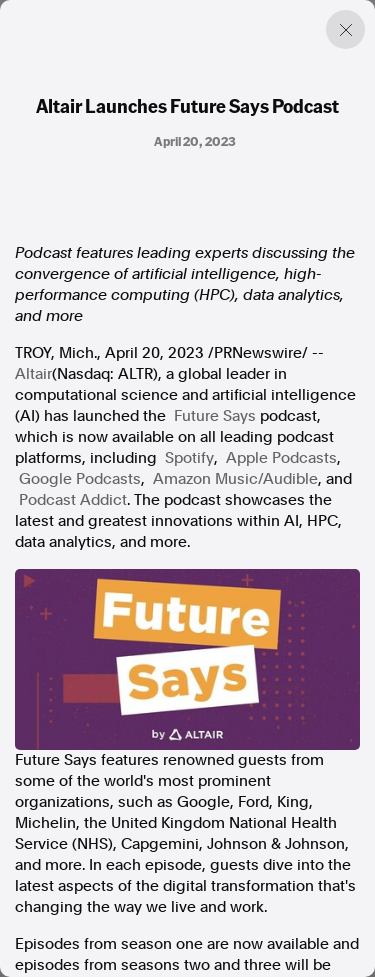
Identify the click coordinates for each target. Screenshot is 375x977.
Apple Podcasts (281, 458)
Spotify (189, 458)
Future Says (215, 416)
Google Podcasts (80, 479)
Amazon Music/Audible (235, 479)
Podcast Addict (73, 500)
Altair (33, 374)
